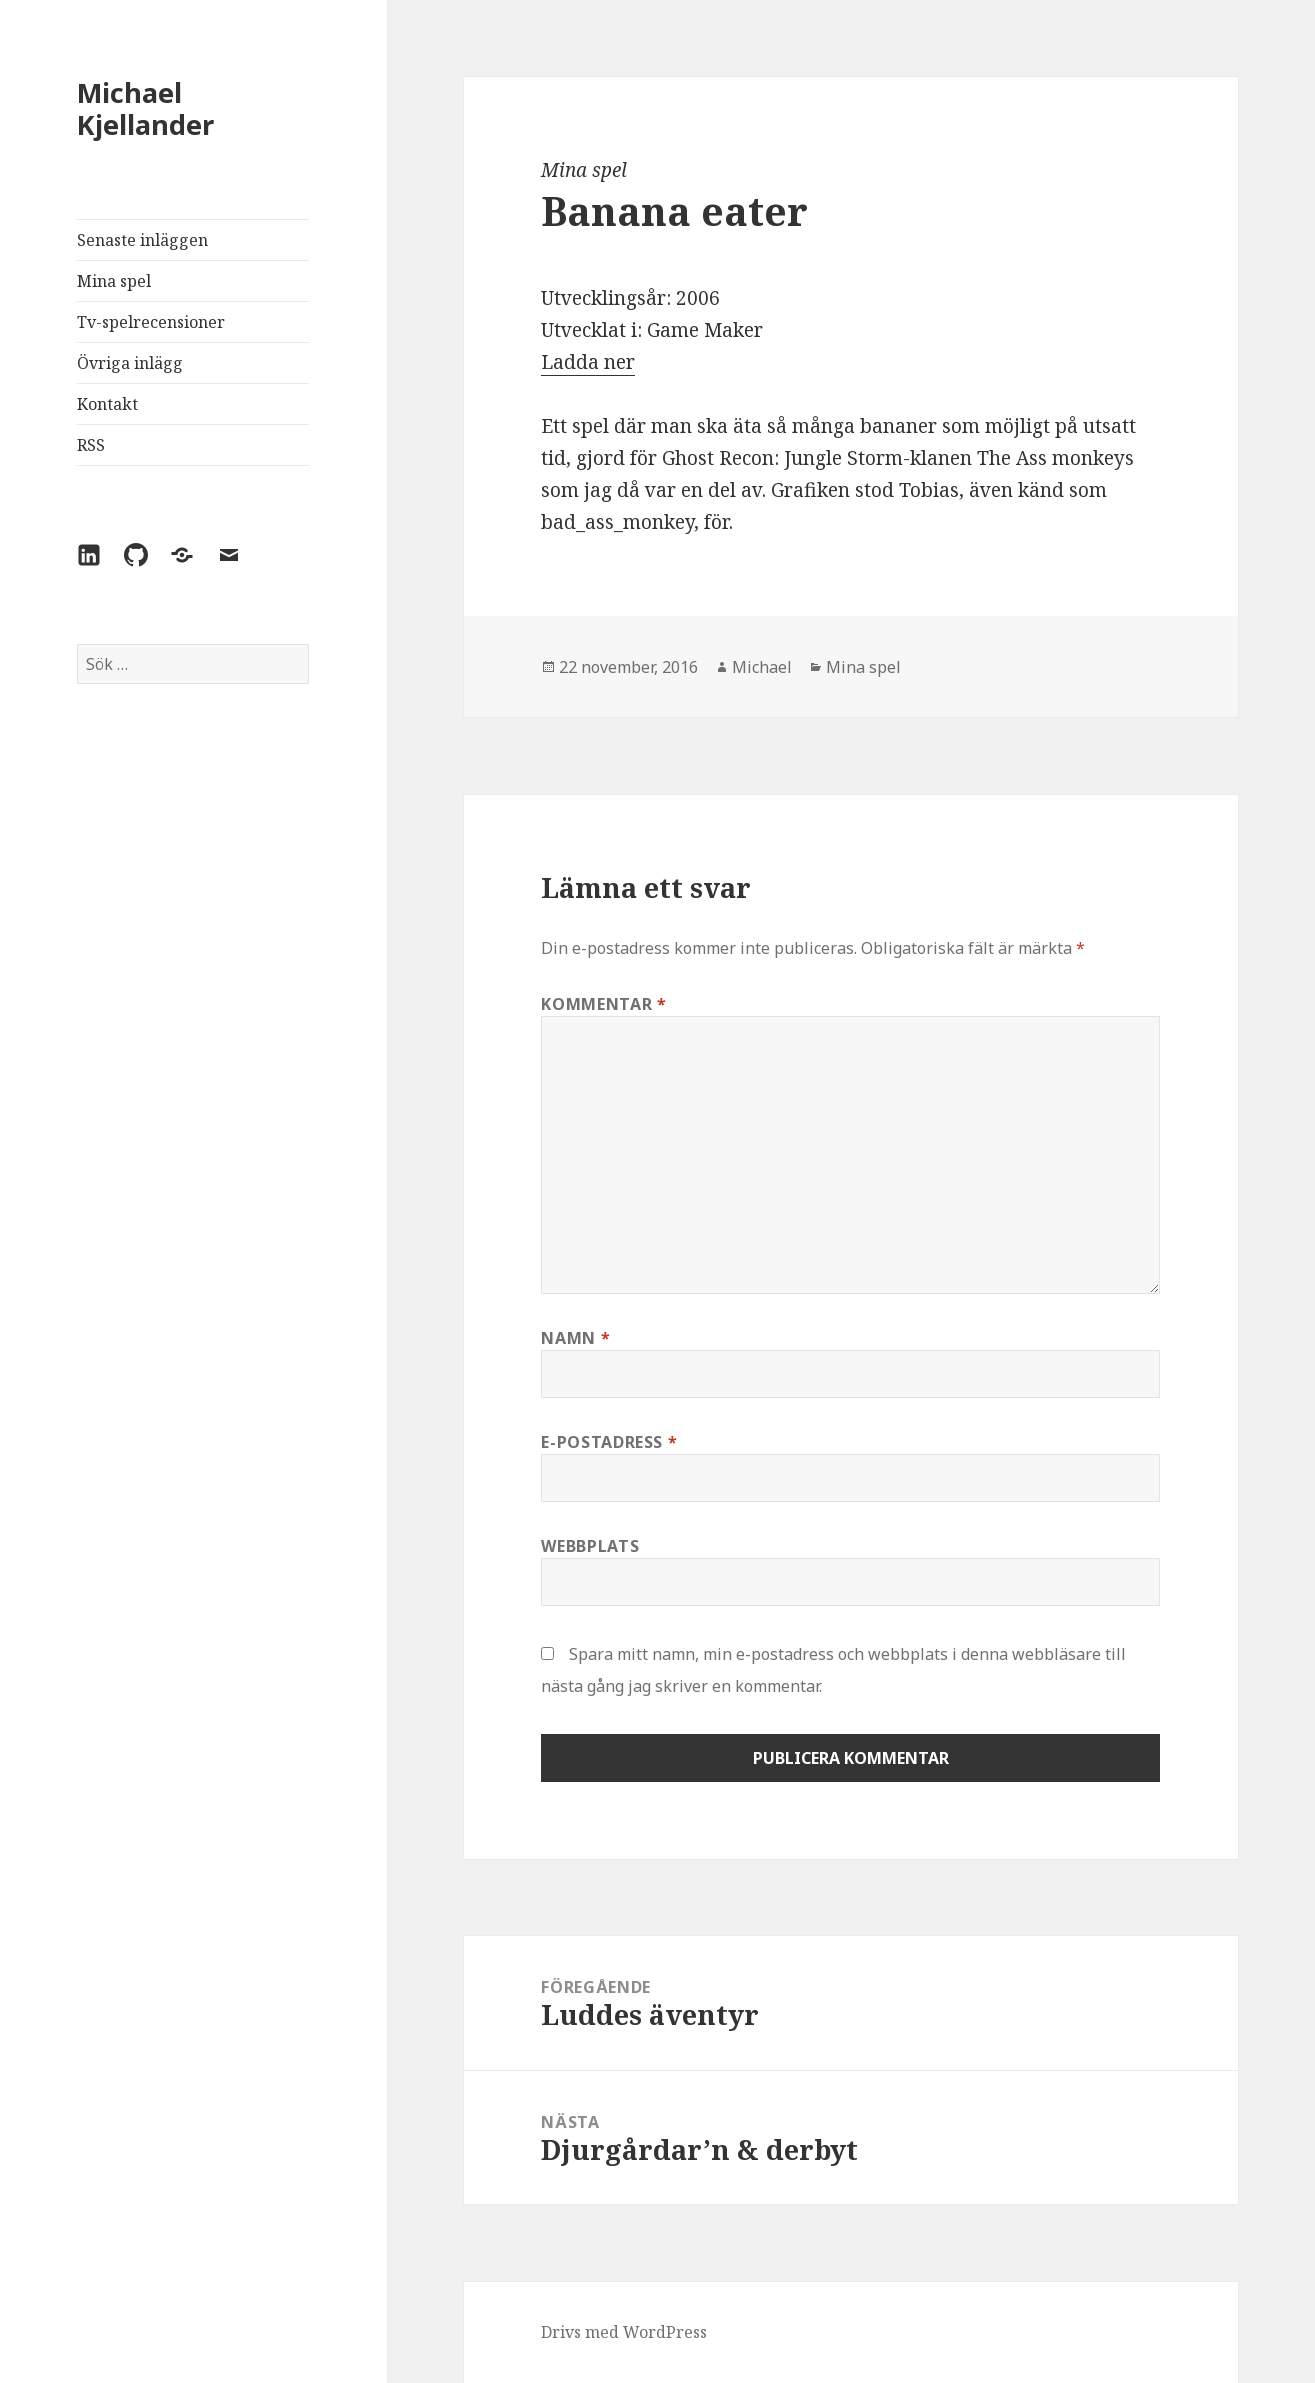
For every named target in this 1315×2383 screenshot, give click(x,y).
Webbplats (590, 1546)
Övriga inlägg (130, 363)
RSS (91, 445)
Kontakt (107, 404)
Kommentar (603, 1004)
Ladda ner (588, 362)
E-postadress (609, 1442)
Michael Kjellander (145, 108)
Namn (575, 1338)
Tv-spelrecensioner (151, 322)
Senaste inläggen (142, 240)
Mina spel (114, 281)
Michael (762, 667)
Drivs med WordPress (624, 2332)
